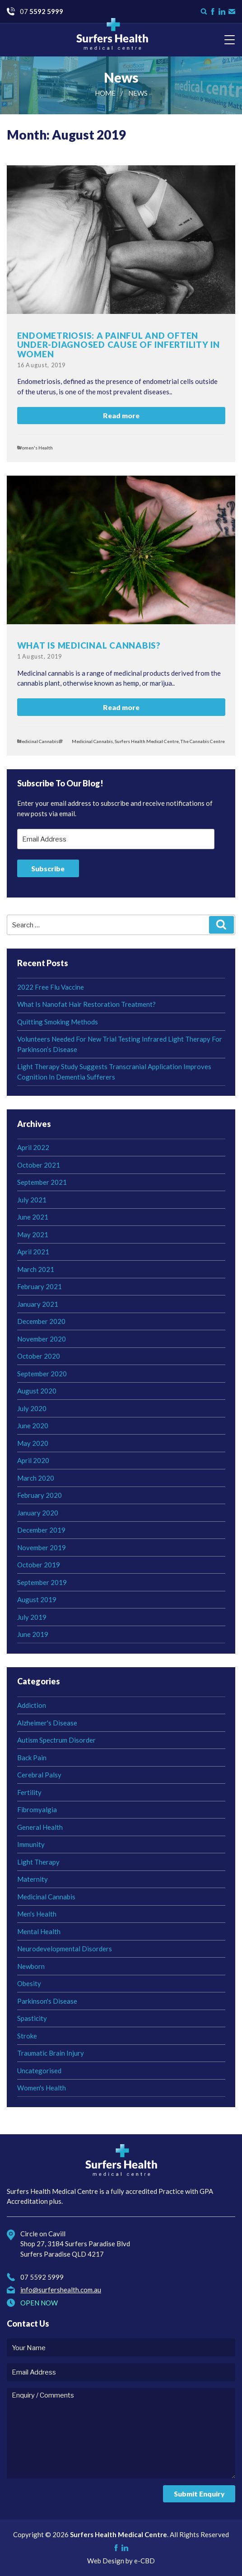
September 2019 (42, 1582)
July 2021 (32, 1200)
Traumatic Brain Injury (50, 2053)
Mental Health (38, 1931)
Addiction (31, 1705)
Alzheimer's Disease (47, 1723)
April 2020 (33, 1460)
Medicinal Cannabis (37, 741)
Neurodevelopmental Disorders (64, 1949)
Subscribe (48, 868)
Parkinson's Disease (47, 2001)
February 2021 (39, 1286)
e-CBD (144, 2561)
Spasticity (32, 2018)
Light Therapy (38, 1862)
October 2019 (38, 1565)
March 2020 (35, 1478)
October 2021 (38, 1165)
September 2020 (42, 1374)
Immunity (31, 1844)
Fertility (29, 1792)
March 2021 (35, 1269)
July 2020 (32, 1408)
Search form (203, 11)
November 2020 (41, 1339)
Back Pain (32, 1757)
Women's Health (35, 447)
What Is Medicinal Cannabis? (89, 645)
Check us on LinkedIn (222, 11)
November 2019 (41, 1547)
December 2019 (41, 1530)
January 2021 (37, 1304)
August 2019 (36, 1599)
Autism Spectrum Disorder (56, 1740)
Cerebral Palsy (39, 1775)
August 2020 (36, 1391)
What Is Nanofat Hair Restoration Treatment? (86, 1004)
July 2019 (32, 1617)
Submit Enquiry (199, 2493)
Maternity (32, 1879)
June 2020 (32, 1425)
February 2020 (39, 1495)
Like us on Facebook (212, 11)
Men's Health (36, 1914)
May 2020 (32, 1443)
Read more (121, 415)
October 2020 (38, 1356)
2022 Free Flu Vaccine (50, 987)
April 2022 (33, 1147)
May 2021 (32, 1234)
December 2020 (41, 1321)
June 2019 (32, 1634)
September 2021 (42, 1182)
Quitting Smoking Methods (57, 1022)
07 (41, 11)
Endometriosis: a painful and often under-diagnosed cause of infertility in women (118, 344)
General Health (40, 1827)
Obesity (29, 1983)
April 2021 (33, 1252)
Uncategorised (39, 2070)
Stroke (27, 2036)
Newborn (31, 1966)
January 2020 (37, 1513)
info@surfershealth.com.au (60, 2290)
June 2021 (32, 1217)
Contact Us (231, 11)
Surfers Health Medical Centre (112, 34)
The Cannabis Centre (203, 741)
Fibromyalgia (37, 1809)
